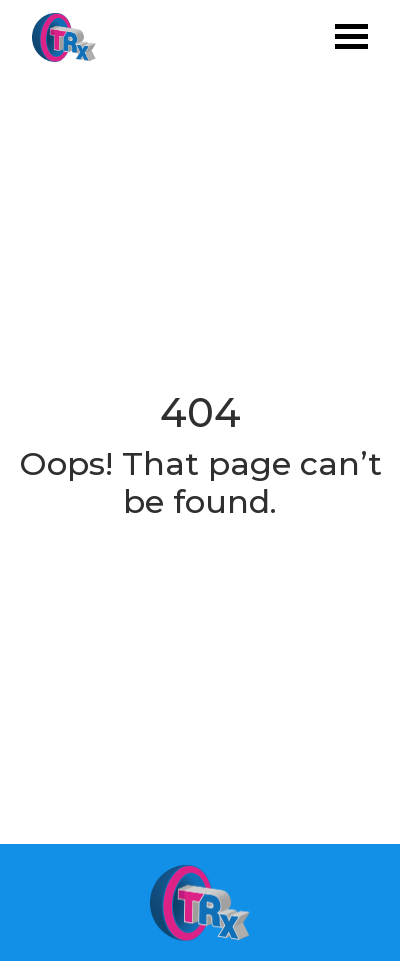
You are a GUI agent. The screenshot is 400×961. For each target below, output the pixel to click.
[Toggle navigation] (351, 38)
